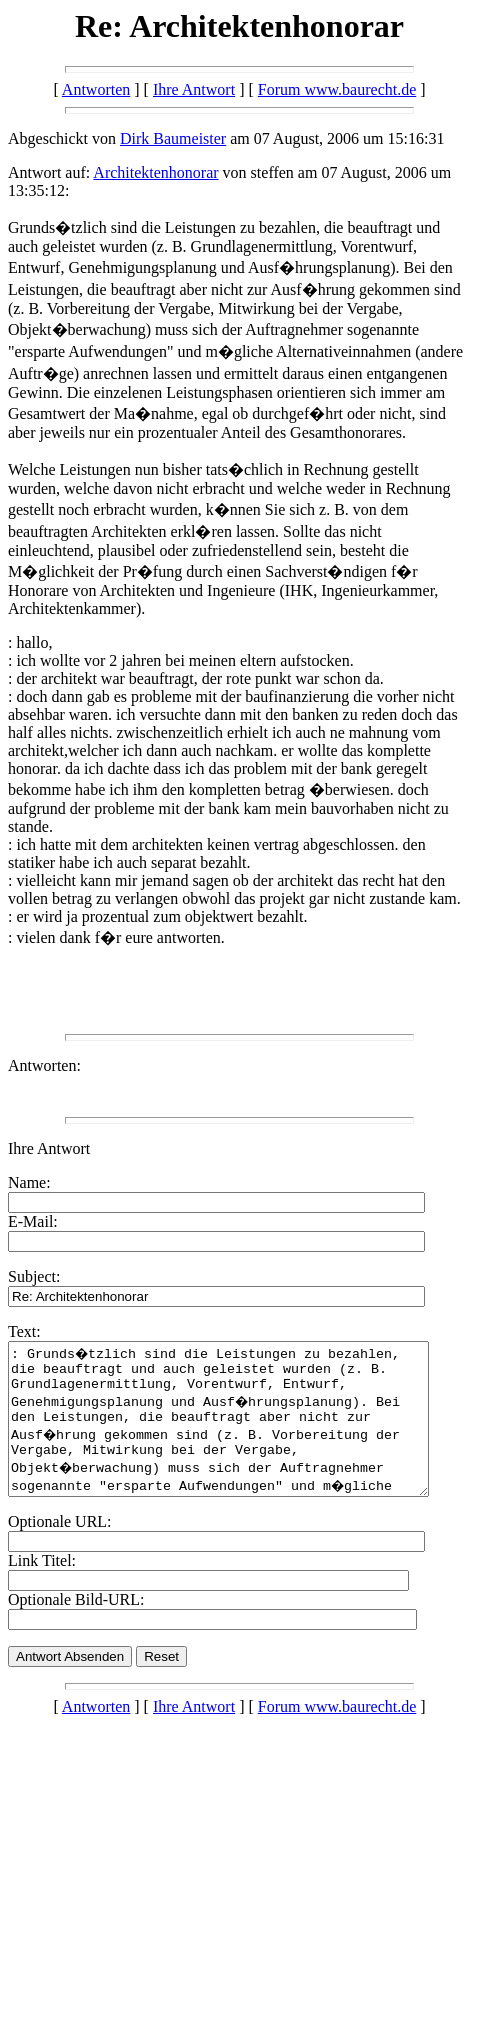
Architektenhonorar (155, 172)
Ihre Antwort (194, 89)
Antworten (96, 89)
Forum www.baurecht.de (337, 89)
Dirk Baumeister (173, 138)
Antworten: (44, 1065)
